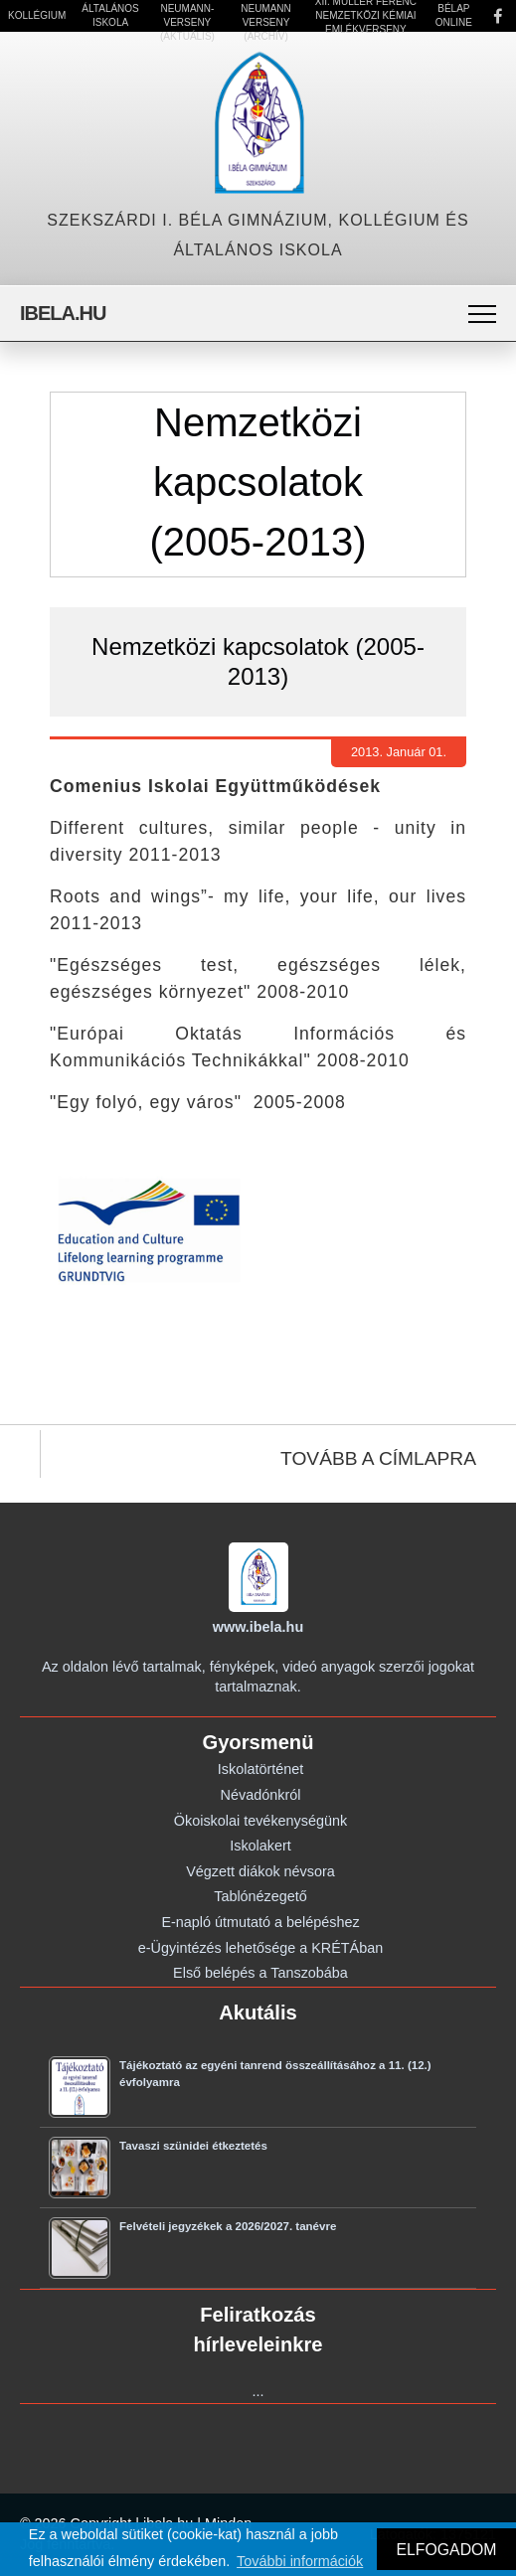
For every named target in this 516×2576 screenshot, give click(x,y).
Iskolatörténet (260, 1769)
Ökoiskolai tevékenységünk (260, 1821)
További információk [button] (300, 2561)
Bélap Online (453, 15)
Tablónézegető (260, 1896)
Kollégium (37, 15)
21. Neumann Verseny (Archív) (266, 16)
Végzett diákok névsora (260, 1871)
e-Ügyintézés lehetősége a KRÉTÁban (260, 1948)
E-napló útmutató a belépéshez (260, 1922)
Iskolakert (260, 1845)
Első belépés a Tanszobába (260, 1973)
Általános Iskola (110, 15)
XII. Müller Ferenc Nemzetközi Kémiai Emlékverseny (366, 16)
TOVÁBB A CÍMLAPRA (378, 1458)
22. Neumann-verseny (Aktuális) (187, 16)
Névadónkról (261, 1795)
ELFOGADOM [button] (446, 2549)
